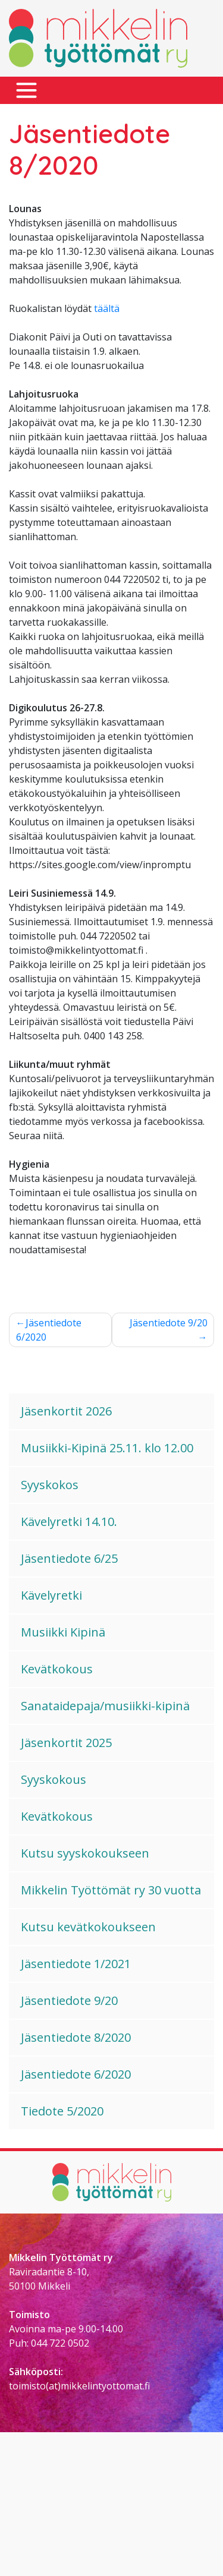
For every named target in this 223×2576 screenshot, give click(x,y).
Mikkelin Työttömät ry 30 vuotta (111, 1890)
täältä (107, 308)
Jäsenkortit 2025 (66, 1743)
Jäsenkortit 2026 (66, 1411)
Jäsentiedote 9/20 (169, 1322)
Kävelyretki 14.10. (69, 1522)
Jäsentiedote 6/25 (69, 1558)
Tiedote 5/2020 (62, 2111)
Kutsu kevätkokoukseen (88, 1927)
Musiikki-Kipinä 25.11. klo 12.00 (107, 1448)
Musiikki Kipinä (63, 1632)
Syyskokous (53, 1779)
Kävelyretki (51, 1595)
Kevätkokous (57, 1669)
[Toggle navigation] (26, 91)
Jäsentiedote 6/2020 (48, 1330)
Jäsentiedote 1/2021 (76, 1964)
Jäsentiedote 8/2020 (76, 2037)
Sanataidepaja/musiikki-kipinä (105, 1706)
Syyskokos (49, 1485)
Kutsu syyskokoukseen (85, 1853)
